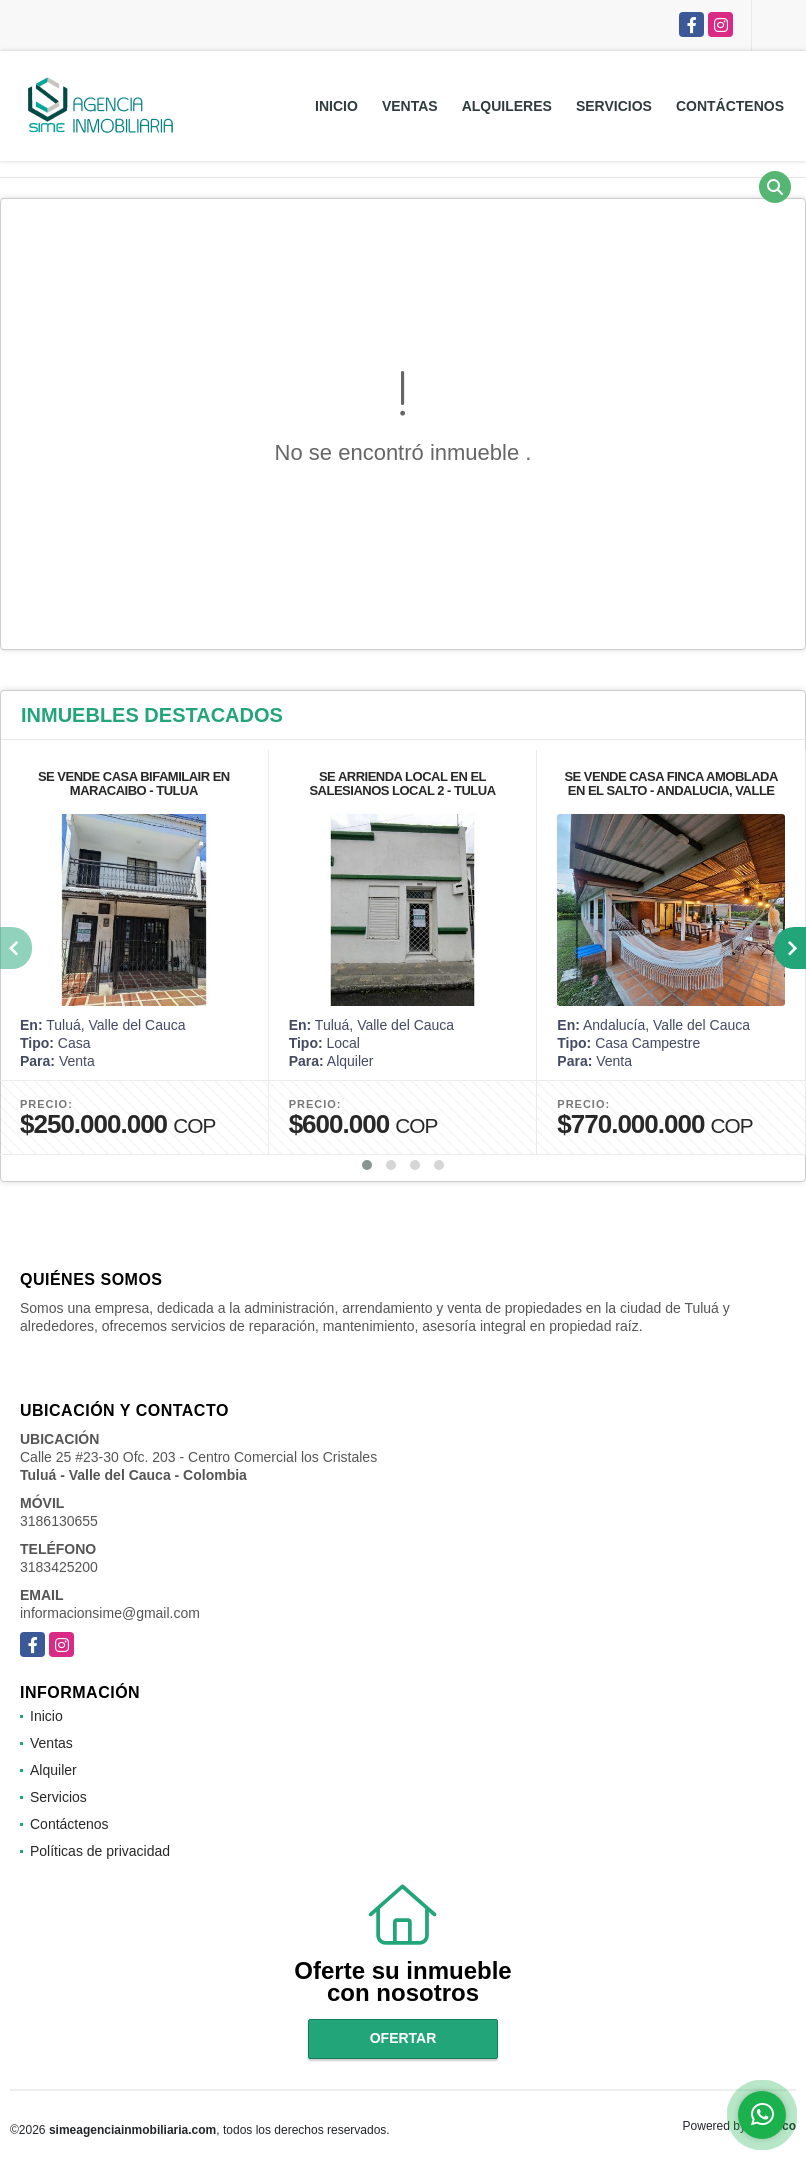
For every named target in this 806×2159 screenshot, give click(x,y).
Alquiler (53, 1770)
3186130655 (59, 1521)
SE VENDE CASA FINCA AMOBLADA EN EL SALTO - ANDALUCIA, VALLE (671, 783)
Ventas (410, 106)
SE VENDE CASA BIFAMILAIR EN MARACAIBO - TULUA (134, 783)
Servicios (614, 106)
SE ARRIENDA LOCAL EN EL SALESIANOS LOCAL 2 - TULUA (402, 783)
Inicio (336, 106)
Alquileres (507, 106)
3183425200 (59, 1567)
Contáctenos (730, 106)
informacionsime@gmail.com (110, 1613)
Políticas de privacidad (100, 1851)
